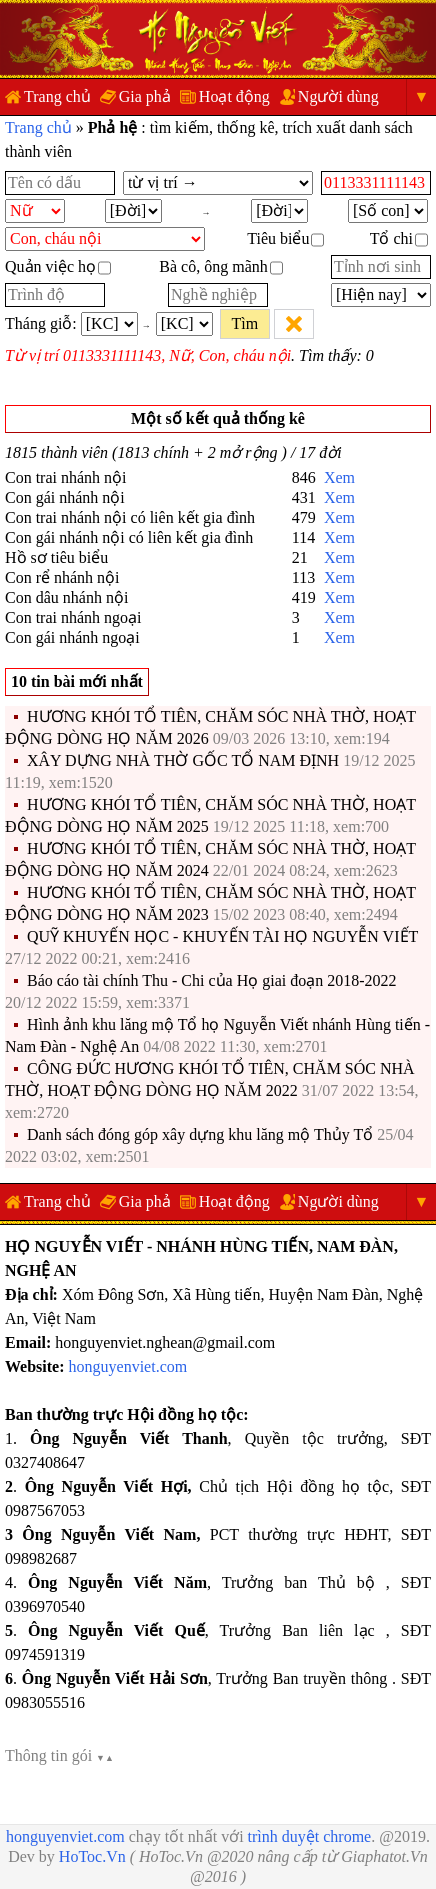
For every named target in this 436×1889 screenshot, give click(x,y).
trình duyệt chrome (310, 1836)
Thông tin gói (59, 1755)
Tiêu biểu (285, 238)
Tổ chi (399, 238)
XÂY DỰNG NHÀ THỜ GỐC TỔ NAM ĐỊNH (183, 760)
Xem (339, 477)
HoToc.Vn (92, 1856)
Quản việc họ (58, 266)
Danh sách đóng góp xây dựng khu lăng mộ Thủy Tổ (202, 1134)
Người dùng (338, 96)
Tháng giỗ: (41, 323)
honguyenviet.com (128, 1366)
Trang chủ (57, 96)
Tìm (244, 323)
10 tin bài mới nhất (77, 681)
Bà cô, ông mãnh (220, 266)
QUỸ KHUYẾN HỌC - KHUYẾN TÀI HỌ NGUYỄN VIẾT (222, 936)
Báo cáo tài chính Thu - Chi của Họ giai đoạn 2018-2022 (212, 980)
